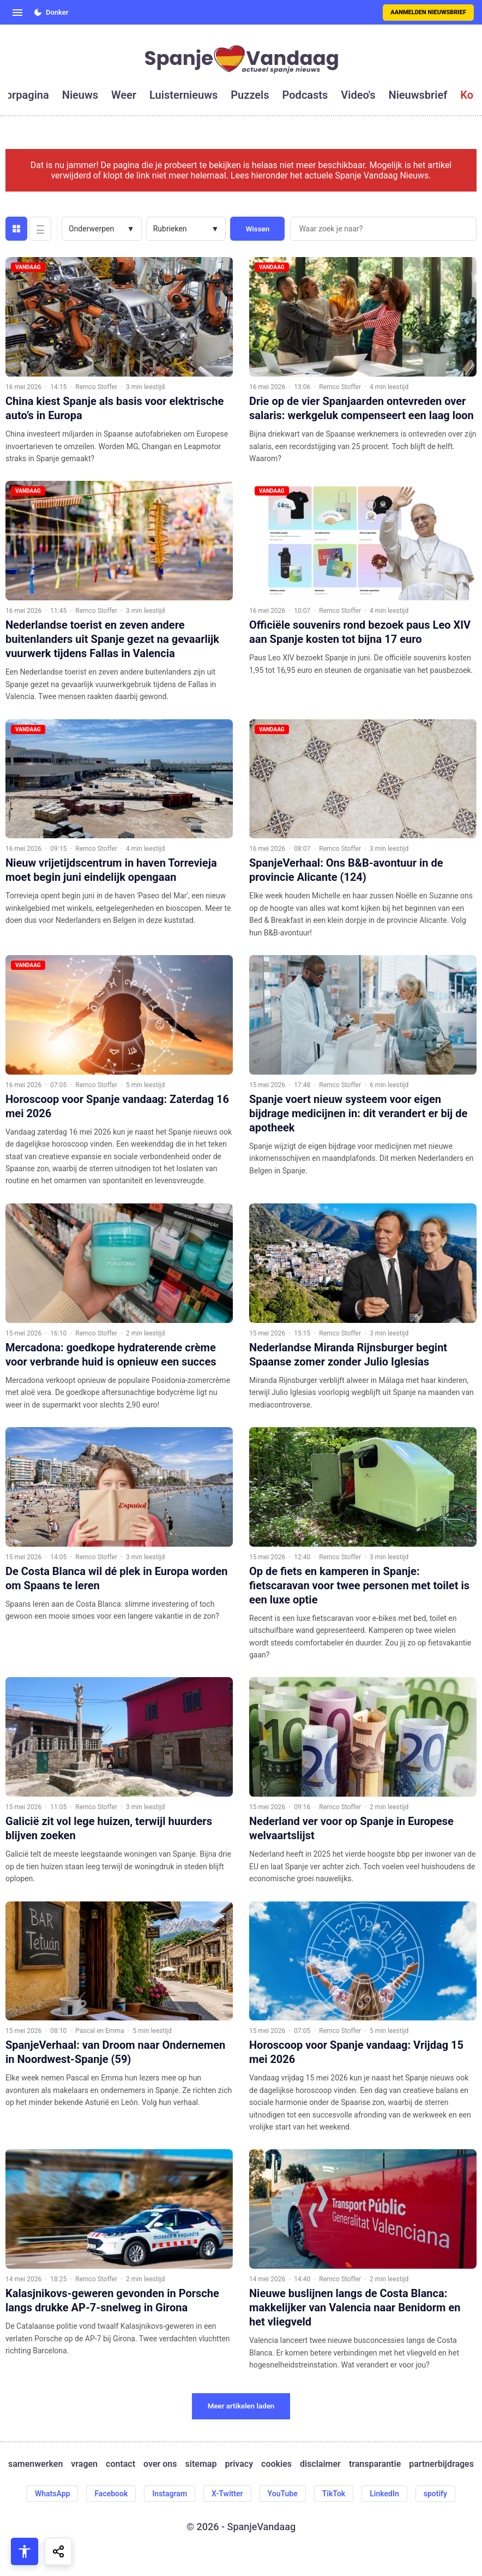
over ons (160, 2464)
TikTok (334, 2493)
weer (123, 95)
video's (358, 95)
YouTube (283, 2493)
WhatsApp (52, 2493)
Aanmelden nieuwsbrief (428, 12)
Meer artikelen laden (241, 2406)
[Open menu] (17, 12)
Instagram (169, 2493)
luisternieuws (183, 95)
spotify (435, 2493)
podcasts (305, 95)
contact (120, 2464)
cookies (276, 2464)
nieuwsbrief (418, 95)
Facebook (111, 2493)
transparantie (375, 2464)
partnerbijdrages (441, 2464)
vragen (84, 2464)
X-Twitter (227, 2493)
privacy (239, 2464)
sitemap (201, 2464)
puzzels (250, 95)
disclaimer (320, 2464)
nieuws (80, 95)
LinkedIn (384, 2493)
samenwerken (35, 2464)
